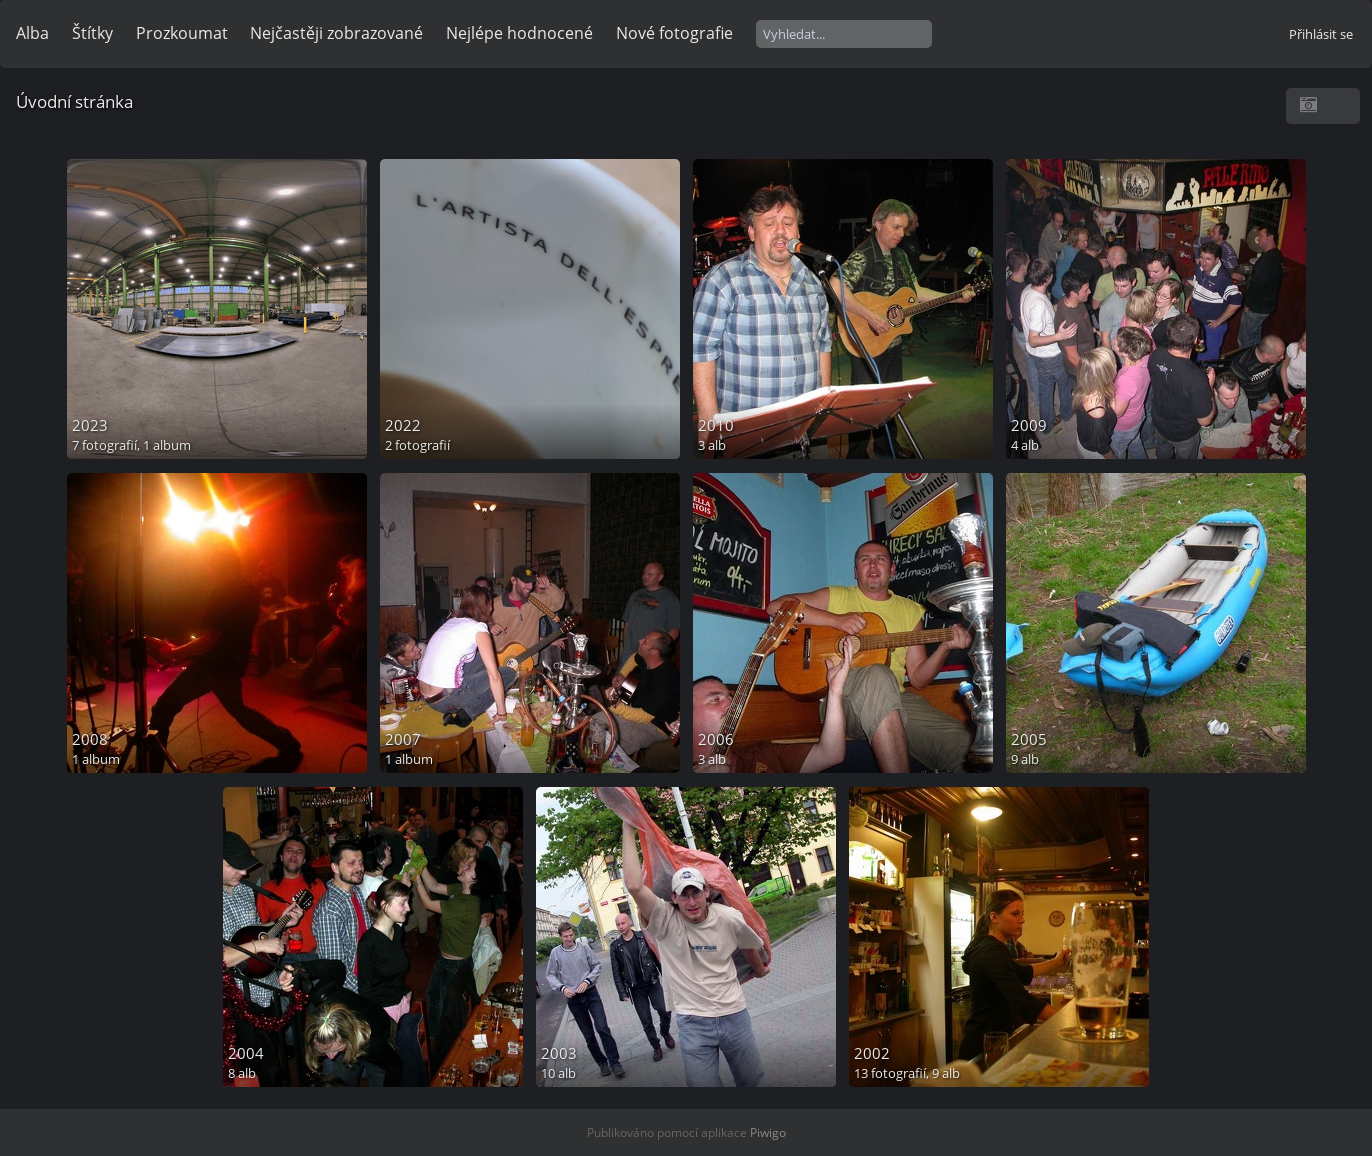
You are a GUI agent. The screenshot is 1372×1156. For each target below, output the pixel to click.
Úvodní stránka (74, 101)
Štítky (92, 33)
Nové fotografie (674, 33)
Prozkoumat (182, 33)
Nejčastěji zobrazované (336, 33)
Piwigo (768, 1132)
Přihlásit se (1321, 34)
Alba (32, 33)
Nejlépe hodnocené (519, 33)
